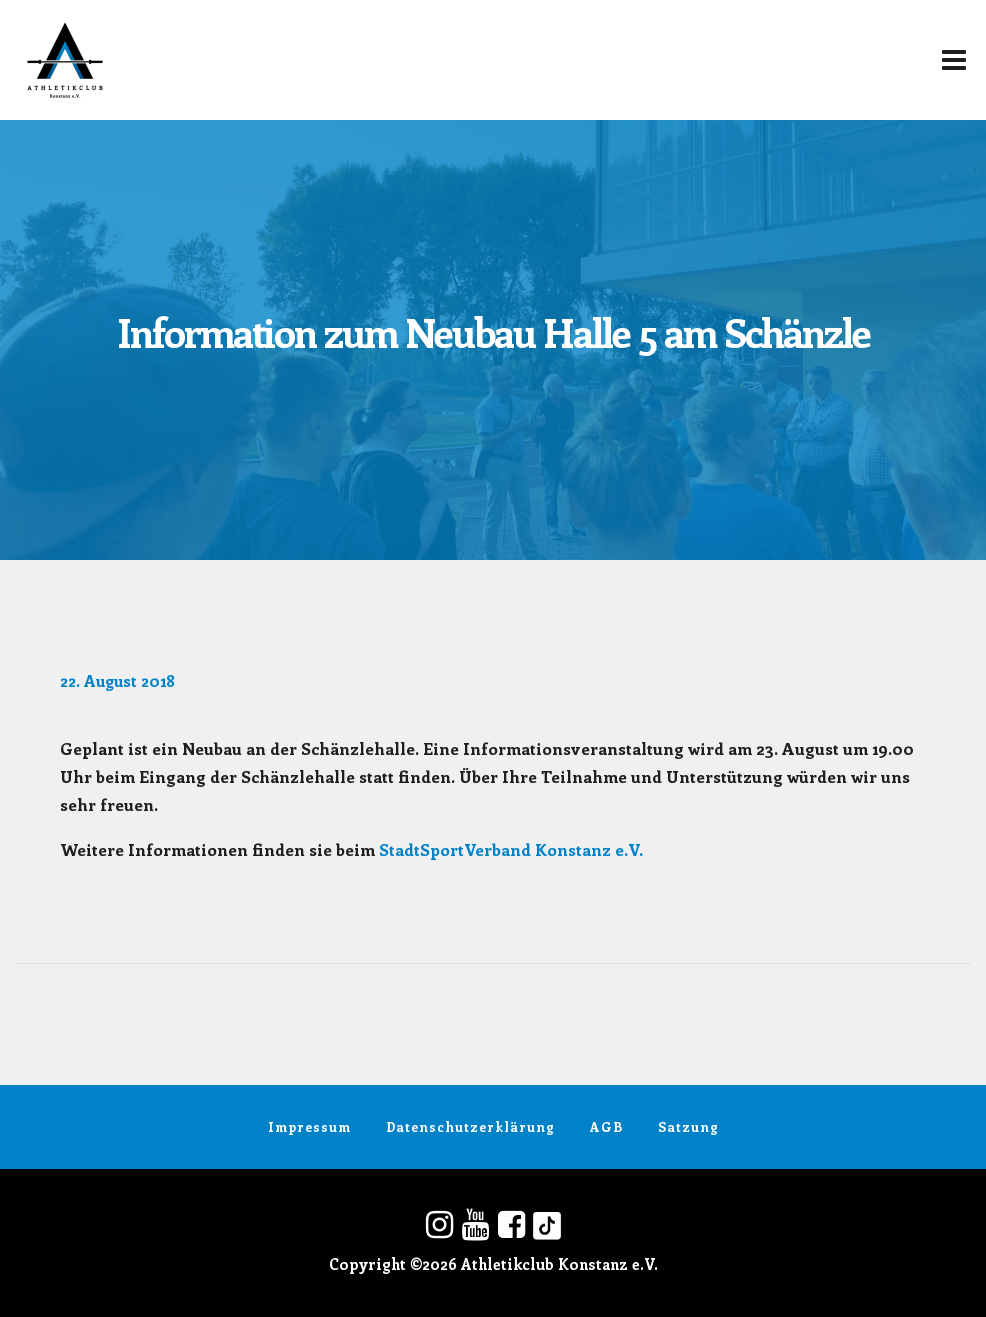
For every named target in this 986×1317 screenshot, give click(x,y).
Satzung (688, 1126)
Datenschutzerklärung (470, 1126)
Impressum (309, 1126)
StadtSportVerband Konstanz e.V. (511, 849)
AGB (606, 1126)
